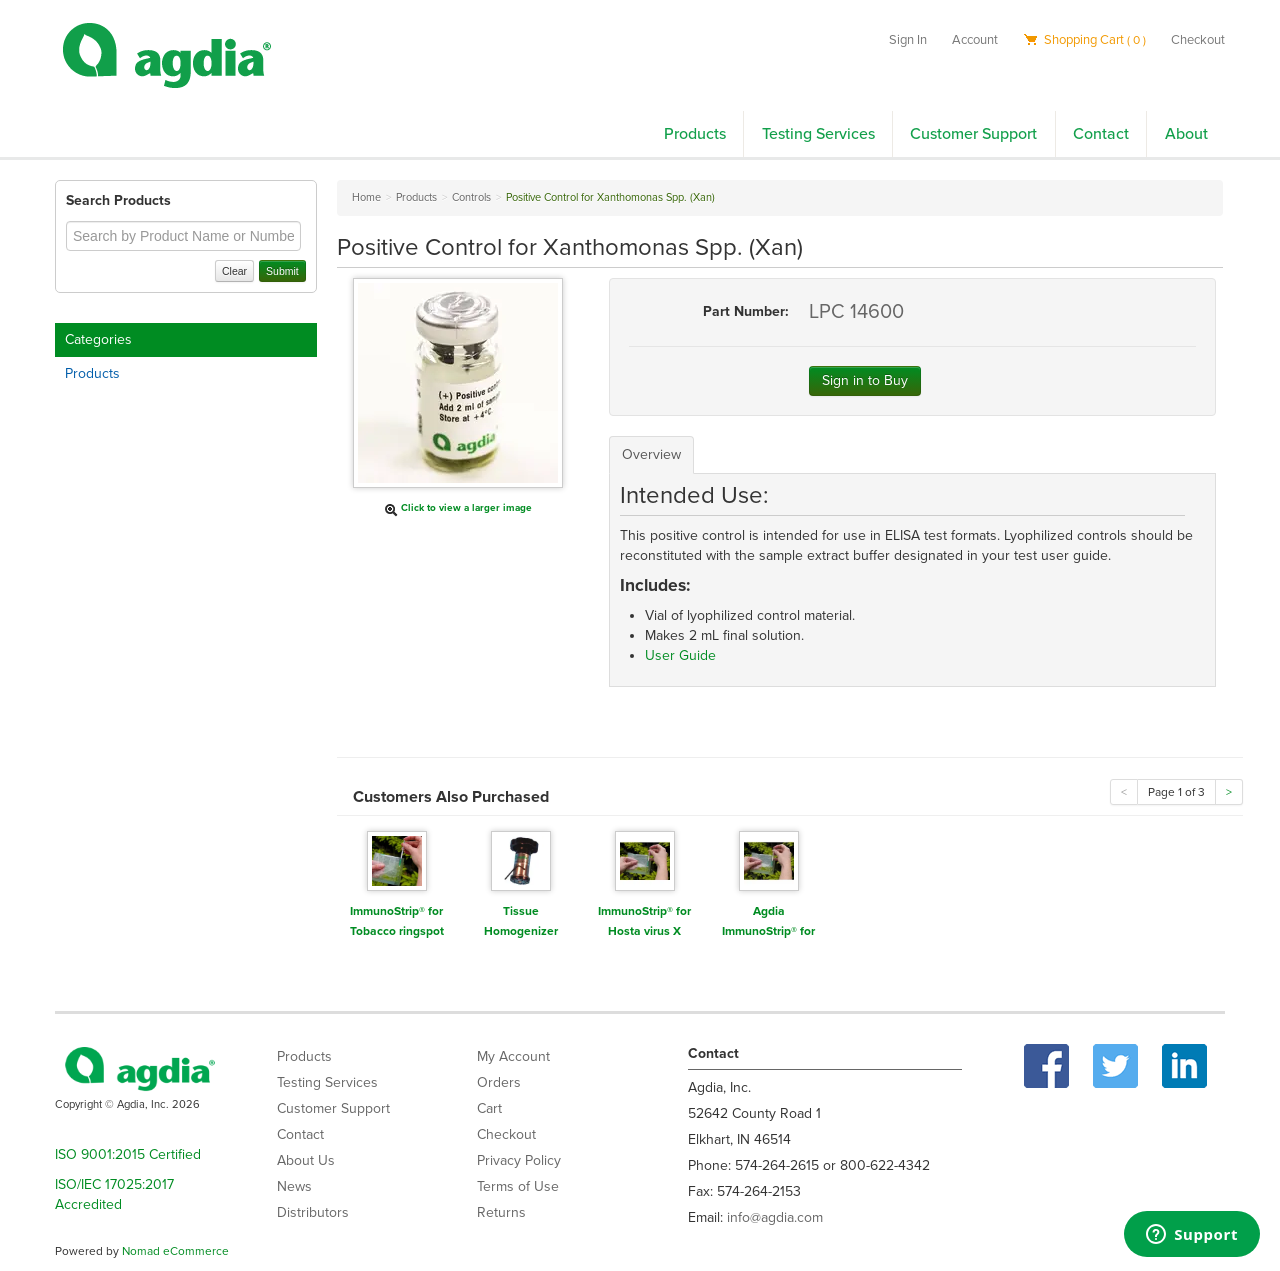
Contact (1101, 134)
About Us (306, 1160)
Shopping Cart (1084, 40)
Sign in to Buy (865, 380)
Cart (489, 1108)
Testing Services (818, 134)
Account (975, 40)
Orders (499, 1082)
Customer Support (973, 134)
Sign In (908, 40)
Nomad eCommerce (175, 1251)
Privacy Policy (519, 1160)
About (1186, 134)
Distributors (313, 1212)
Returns (501, 1212)
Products (695, 134)
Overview (651, 454)
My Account (513, 1056)
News (294, 1186)
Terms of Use (518, 1186)
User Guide (680, 655)
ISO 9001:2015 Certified (128, 1154)
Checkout (1198, 40)
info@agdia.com (775, 1217)
